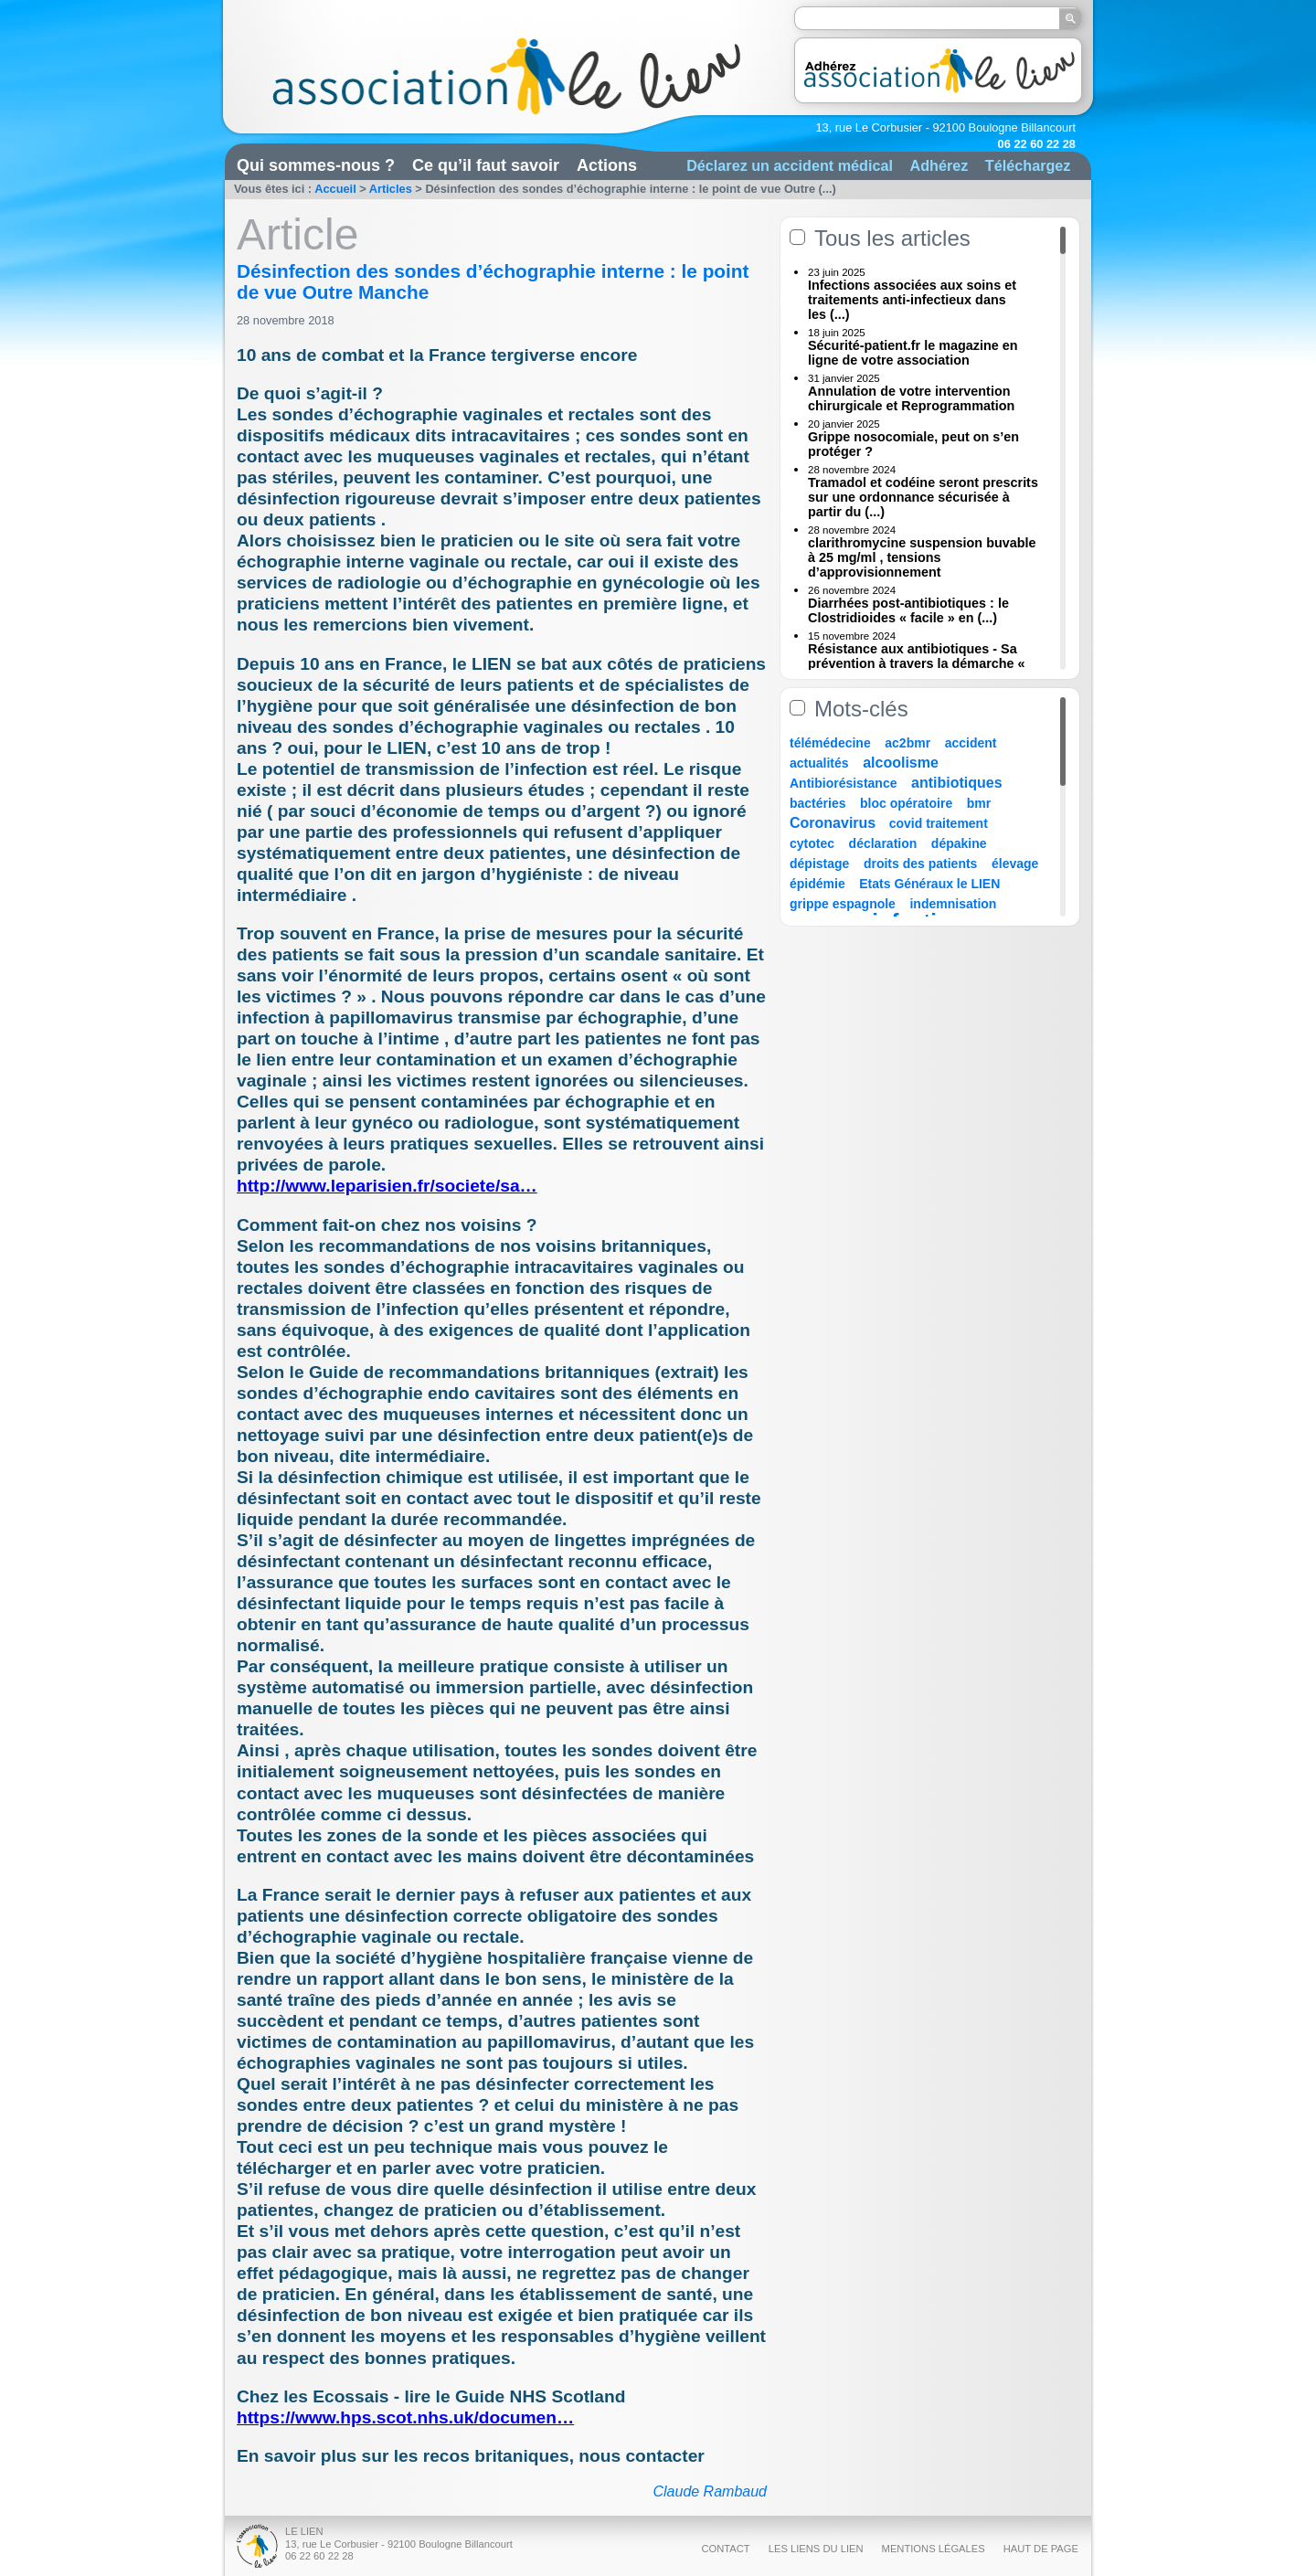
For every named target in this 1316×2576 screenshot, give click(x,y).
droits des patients (920, 863)
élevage (1015, 863)
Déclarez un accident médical (789, 165)
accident (971, 743)
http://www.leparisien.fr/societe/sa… (387, 1185)
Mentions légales (933, 2548)
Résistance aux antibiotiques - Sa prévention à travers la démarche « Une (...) (916, 663)
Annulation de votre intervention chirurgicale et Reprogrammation (911, 398)
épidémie (817, 883)
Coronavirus (835, 823)
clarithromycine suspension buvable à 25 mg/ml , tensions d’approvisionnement (922, 557)
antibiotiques (957, 782)
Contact (725, 2548)
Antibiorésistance (843, 783)
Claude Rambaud (710, 2491)
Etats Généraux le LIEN (929, 883)
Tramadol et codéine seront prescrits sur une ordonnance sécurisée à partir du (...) (923, 497)
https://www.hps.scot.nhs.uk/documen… (405, 2417)
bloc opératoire (906, 803)
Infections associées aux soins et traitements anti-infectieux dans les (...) (912, 300)
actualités (819, 763)
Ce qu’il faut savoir (485, 165)
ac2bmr (907, 743)
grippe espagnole (843, 903)
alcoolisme (901, 762)
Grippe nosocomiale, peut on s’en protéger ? (913, 444)
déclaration (883, 843)
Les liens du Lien (816, 2548)
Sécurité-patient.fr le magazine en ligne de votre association (913, 352)
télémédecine (830, 743)
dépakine (959, 843)
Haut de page (1040, 2548)
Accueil (335, 189)
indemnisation (952, 903)
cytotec (812, 843)
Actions (607, 165)
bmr (979, 803)
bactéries (817, 803)
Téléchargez (1028, 165)
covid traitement (938, 823)
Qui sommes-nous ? (316, 165)
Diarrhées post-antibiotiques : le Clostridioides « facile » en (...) (908, 610)
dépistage (819, 863)
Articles (390, 189)
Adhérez (938, 165)
